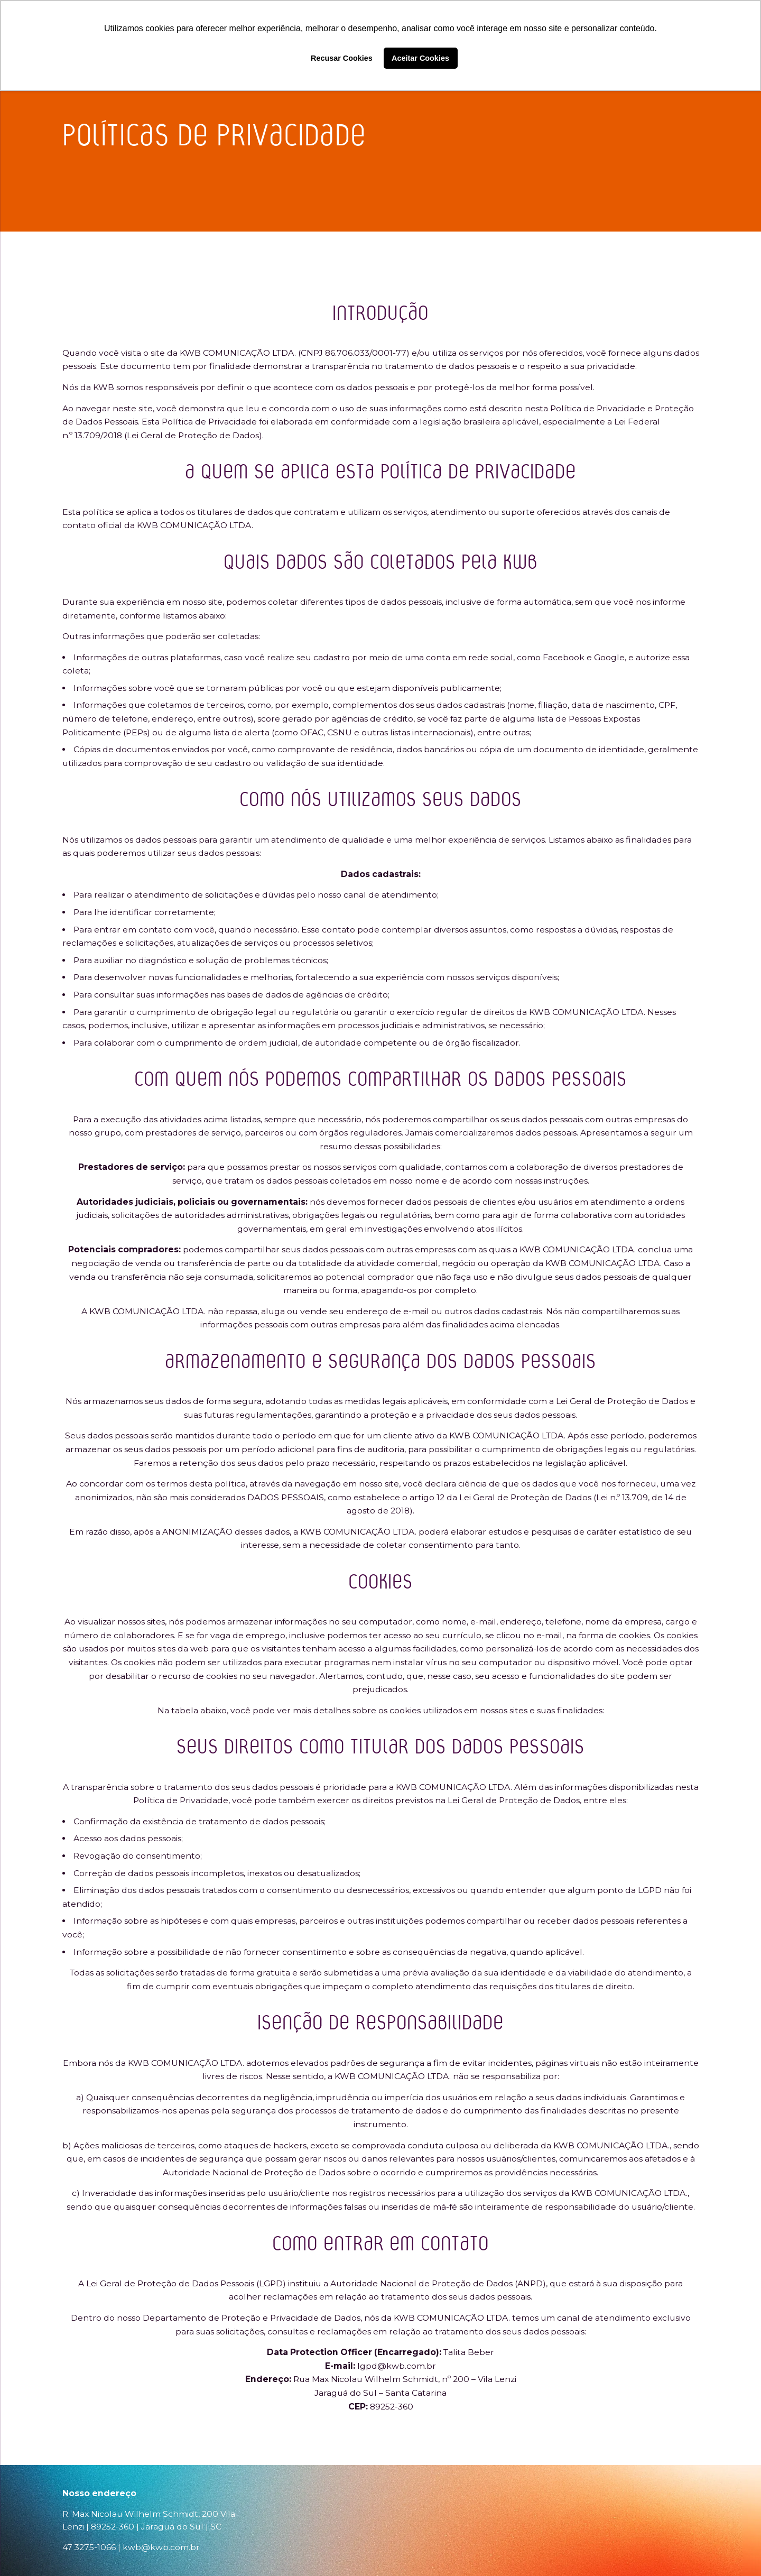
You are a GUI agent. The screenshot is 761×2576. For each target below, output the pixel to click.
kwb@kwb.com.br (161, 2547)
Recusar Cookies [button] (342, 58)
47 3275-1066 (89, 2547)
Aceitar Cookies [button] (420, 58)
